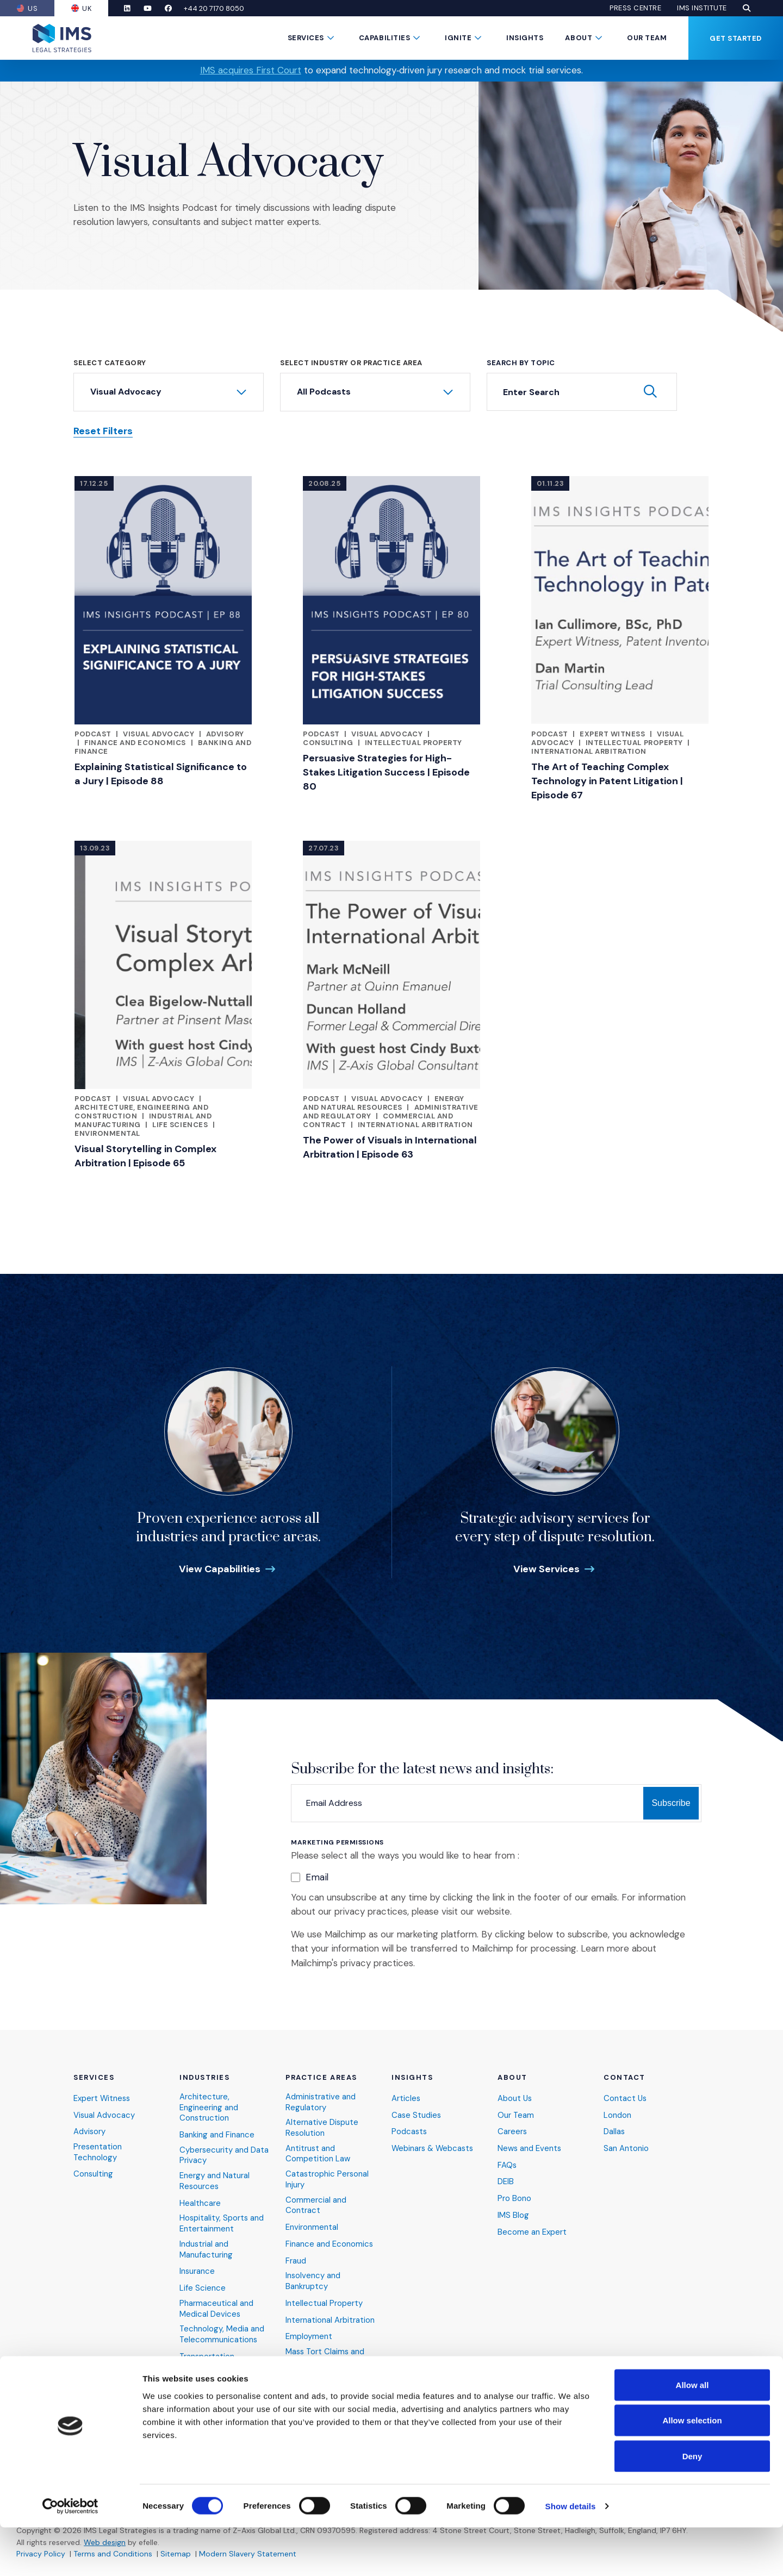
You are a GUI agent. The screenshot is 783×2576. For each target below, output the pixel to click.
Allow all (692, 2433)
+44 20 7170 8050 (218, 8)
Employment (308, 2336)
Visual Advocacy (158, 734)
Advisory (225, 734)
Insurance (197, 2270)
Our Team (647, 37)
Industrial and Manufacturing (206, 2248)
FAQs (507, 2163)
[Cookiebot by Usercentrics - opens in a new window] (70, 2555)
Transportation (207, 2356)
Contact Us (626, 2096)
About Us (515, 2096)
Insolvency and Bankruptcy (313, 2280)
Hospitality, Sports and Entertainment (222, 2222)
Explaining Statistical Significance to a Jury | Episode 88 (160, 773)
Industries (204, 2075)
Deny (692, 2504)
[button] (746, 8)
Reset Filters (103, 431)
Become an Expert (532, 2230)
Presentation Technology (97, 2150)
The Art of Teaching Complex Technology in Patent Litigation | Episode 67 (607, 781)
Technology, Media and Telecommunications (222, 2333)
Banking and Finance (216, 2133)
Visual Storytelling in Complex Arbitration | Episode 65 (145, 1156)
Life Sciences (180, 1124)
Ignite (458, 37)
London (617, 2113)
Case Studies (416, 2113)
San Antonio (626, 2146)
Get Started (736, 38)
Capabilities (384, 37)
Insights (524, 37)
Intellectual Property (413, 742)
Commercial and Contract (315, 2203)
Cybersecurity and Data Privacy (224, 2153)
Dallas (614, 2129)
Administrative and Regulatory (320, 2099)
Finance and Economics (135, 742)
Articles (406, 2096)
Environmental (107, 1133)
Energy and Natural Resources (383, 1103)
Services (306, 37)
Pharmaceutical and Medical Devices (216, 2307)
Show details (570, 2554)
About (578, 37)
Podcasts (409, 2129)
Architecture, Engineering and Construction (208, 2105)
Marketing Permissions (337, 1843)
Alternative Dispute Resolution (322, 2125)
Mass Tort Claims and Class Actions (325, 2356)
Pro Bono (514, 2196)
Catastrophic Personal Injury (327, 2177)
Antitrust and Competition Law (317, 2151)
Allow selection (692, 2469)
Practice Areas (321, 2075)
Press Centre (635, 8)
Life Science (202, 2287)
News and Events (530, 2146)
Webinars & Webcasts (433, 2146)
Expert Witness (612, 734)
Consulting (328, 742)
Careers (512, 2129)
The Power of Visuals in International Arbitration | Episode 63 (390, 1147)
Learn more (605, 1948)
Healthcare (200, 2201)
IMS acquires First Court (250, 70)
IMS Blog (513, 2213)
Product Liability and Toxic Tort (323, 2382)
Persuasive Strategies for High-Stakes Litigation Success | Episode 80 (386, 772)
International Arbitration (589, 751)
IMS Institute (702, 8)
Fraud (295, 2259)
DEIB (506, 2179)
